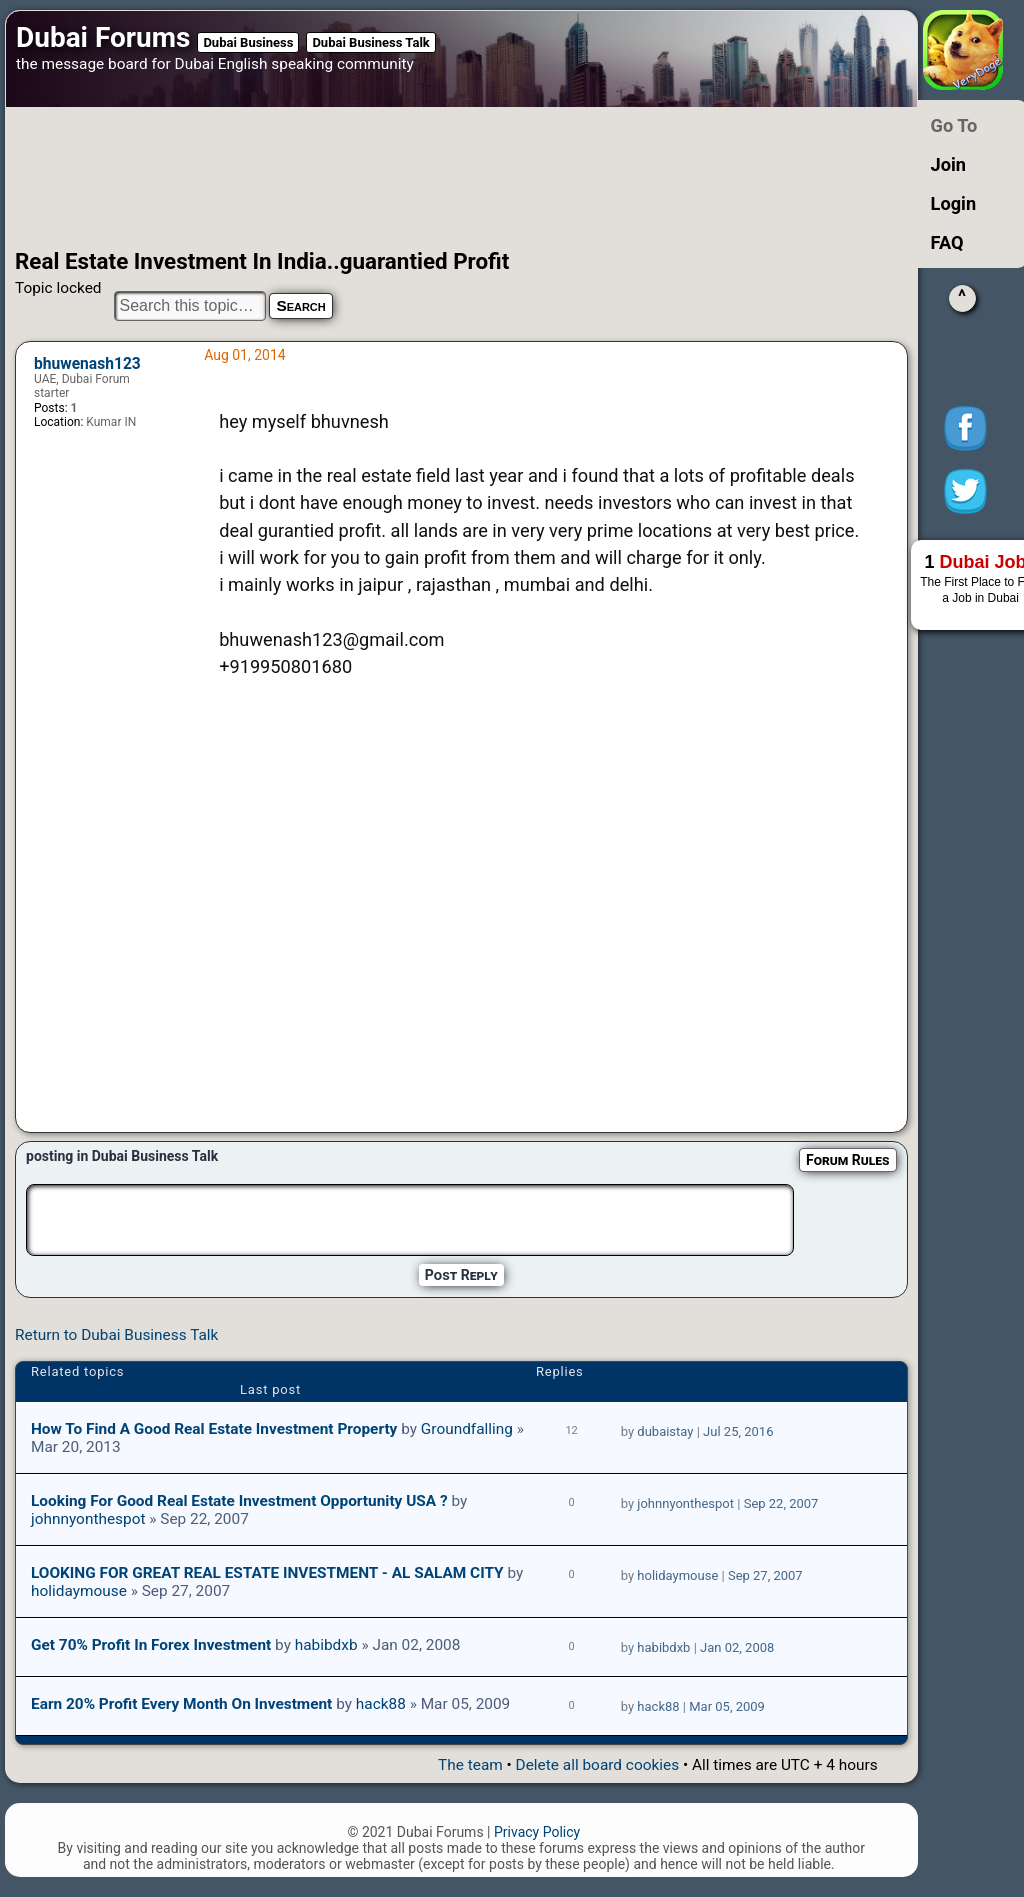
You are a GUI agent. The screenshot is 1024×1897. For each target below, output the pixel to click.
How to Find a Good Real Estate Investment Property (214, 1429)
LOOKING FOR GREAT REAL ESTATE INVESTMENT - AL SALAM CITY (267, 1573)
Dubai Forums (103, 37)
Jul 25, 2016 (738, 1431)
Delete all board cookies (597, 1765)
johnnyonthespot (88, 1519)
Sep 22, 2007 (781, 1503)
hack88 (381, 1704)
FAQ (947, 242)
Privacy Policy (537, 1832)
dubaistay (665, 1431)
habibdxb (326, 1645)
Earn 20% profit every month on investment (181, 1704)
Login (954, 203)
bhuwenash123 (87, 364)
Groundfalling (467, 1429)
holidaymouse (79, 1591)
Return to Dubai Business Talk (116, 1335)
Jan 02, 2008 (737, 1647)
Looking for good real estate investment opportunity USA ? (239, 1501)
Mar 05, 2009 (727, 1706)
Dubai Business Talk (370, 42)
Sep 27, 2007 (765, 1575)
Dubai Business (248, 42)
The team (470, 1765)
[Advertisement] (431, 178)
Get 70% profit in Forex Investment (151, 1645)
